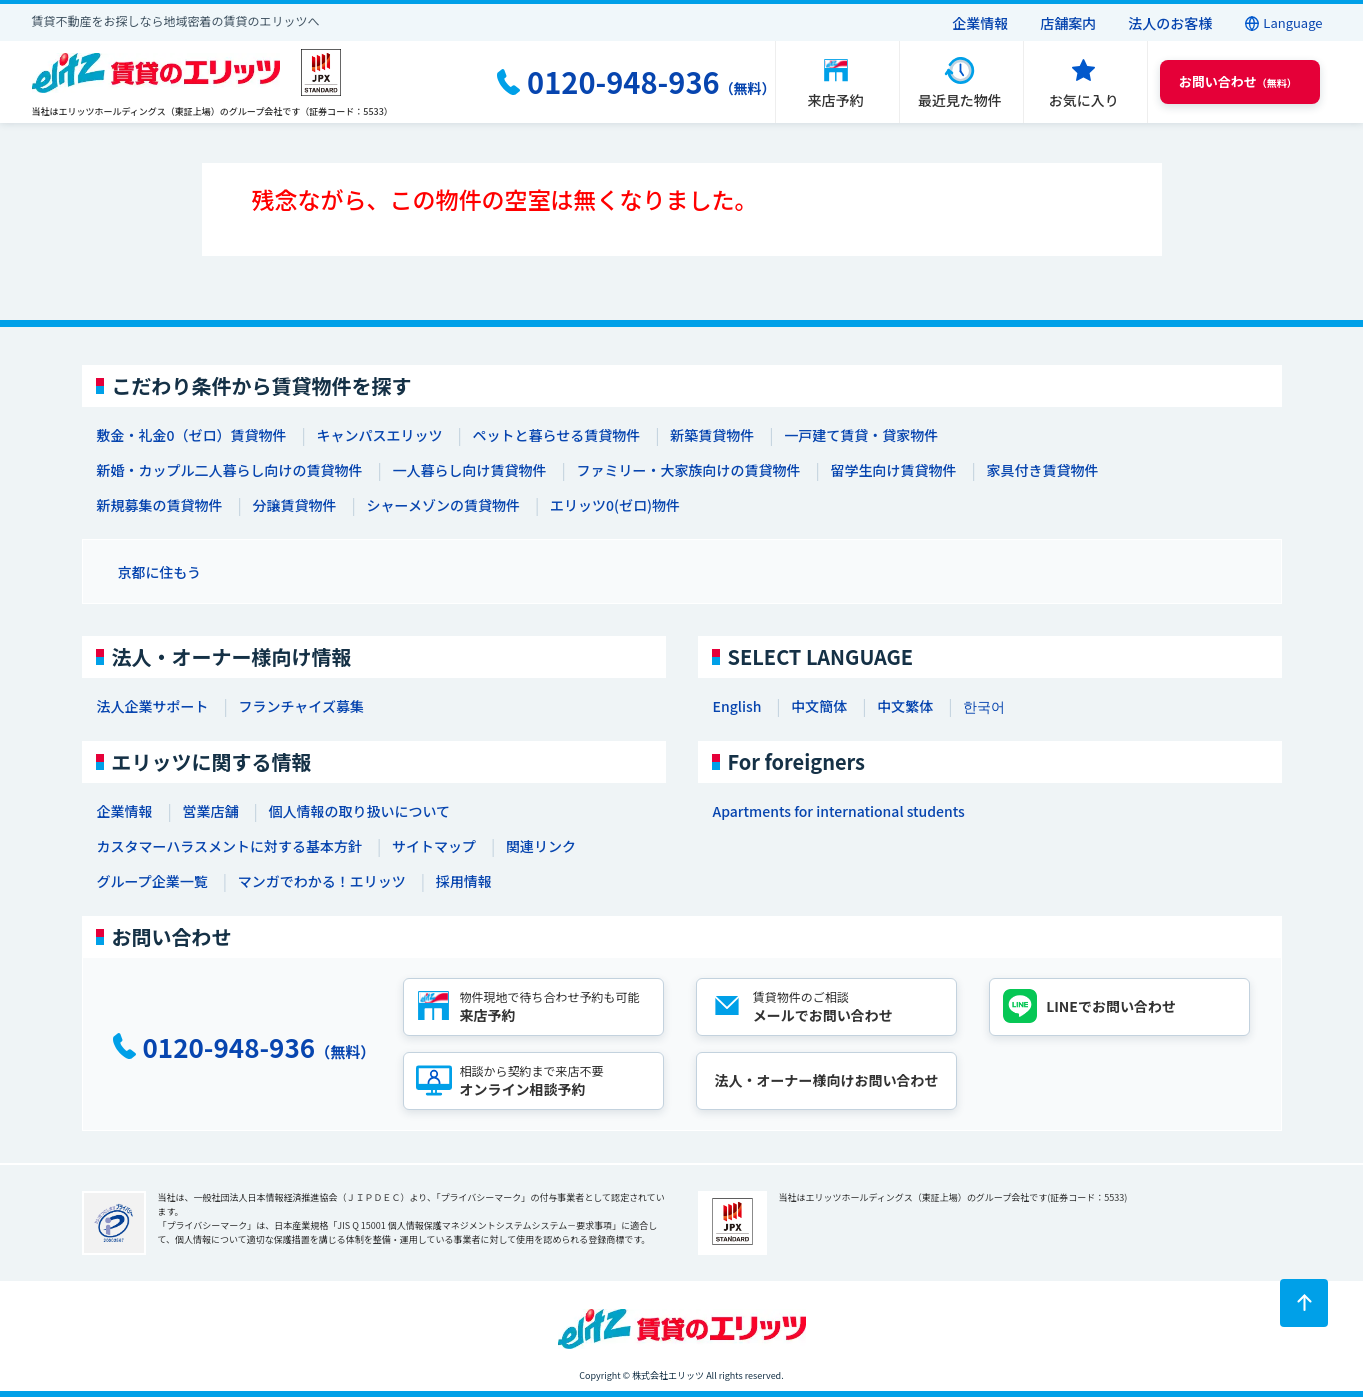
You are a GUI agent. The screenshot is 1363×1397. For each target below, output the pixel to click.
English (737, 706)
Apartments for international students (839, 811)
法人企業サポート (153, 706)
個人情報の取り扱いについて (360, 811)
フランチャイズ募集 (301, 706)
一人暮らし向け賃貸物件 (470, 470)
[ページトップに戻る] (1304, 1303)
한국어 (984, 706)
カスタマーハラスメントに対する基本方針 (229, 846)
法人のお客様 (1170, 23)
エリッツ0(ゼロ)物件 (615, 505)
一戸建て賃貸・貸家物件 (861, 435)
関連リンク (541, 846)
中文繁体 (905, 706)
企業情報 (980, 23)
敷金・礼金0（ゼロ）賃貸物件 (192, 435)
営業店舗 (211, 811)
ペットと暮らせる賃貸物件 (556, 435)
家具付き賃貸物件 (1043, 470)
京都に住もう (160, 572)
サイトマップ (434, 846)
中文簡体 (819, 706)
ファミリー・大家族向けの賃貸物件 (689, 470)
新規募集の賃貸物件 (160, 505)
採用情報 (464, 881)
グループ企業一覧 (152, 881)
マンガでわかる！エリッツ (322, 881)
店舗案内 (1068, 23)
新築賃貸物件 (712, 435)
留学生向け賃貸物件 (894, 470)
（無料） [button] (1238, 81)
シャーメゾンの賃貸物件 (443, 505)
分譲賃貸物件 (295, 505)
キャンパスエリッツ (379, 435)
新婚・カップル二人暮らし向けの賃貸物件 (230, 470)
